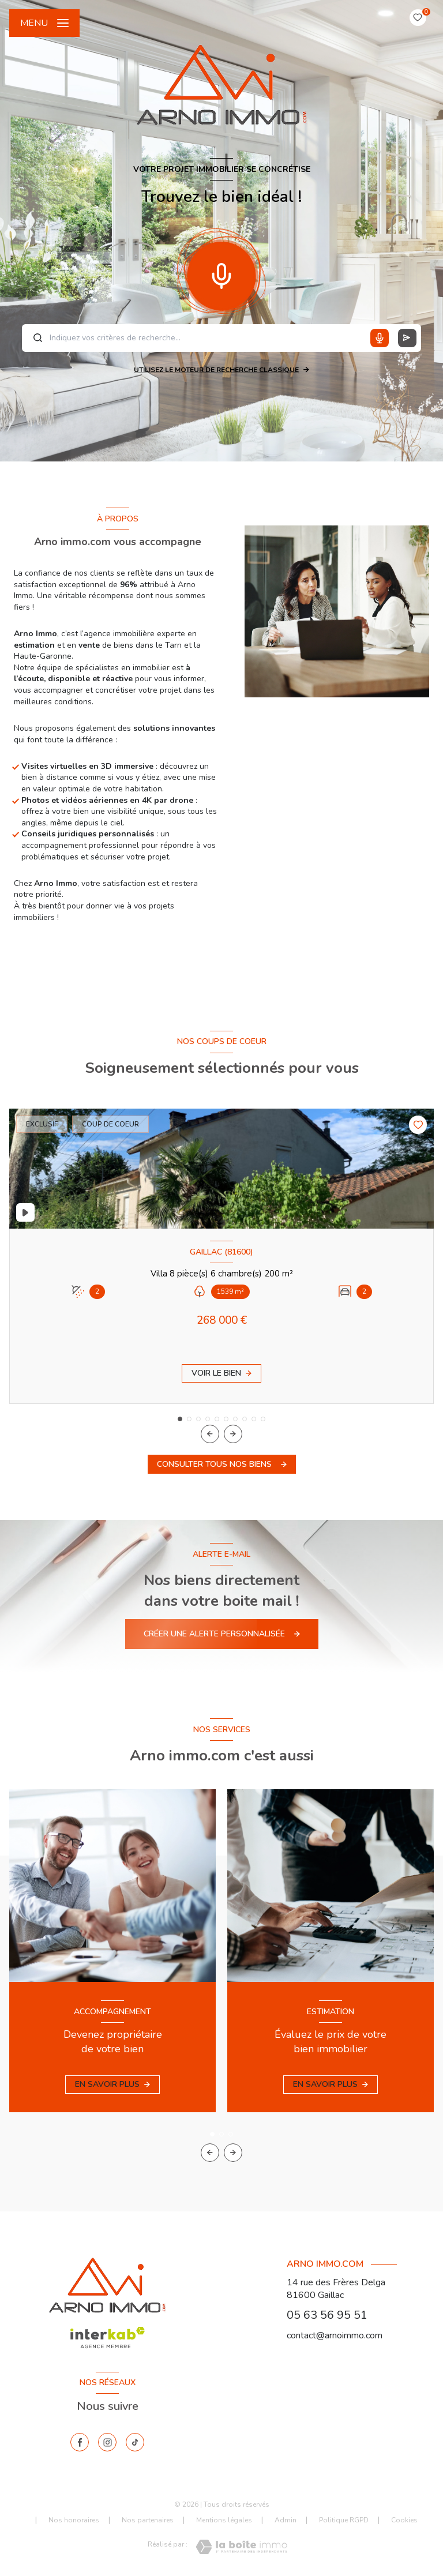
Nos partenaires (148, 2520)
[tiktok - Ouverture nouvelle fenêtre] (135, 2442)
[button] (233, 1434)
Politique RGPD (344, 2520)
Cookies (404, 2521)
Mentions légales (224, 2520)
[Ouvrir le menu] (44, 23)
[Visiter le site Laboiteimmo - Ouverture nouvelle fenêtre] (241, 2547)
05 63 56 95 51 (327, 2315)
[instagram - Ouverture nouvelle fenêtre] (107, 2442)
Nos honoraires (73, 2520)
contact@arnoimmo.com (334, 2335)
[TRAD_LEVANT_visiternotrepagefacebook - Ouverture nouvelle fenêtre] (79, 2442)
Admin (285, 2520)
